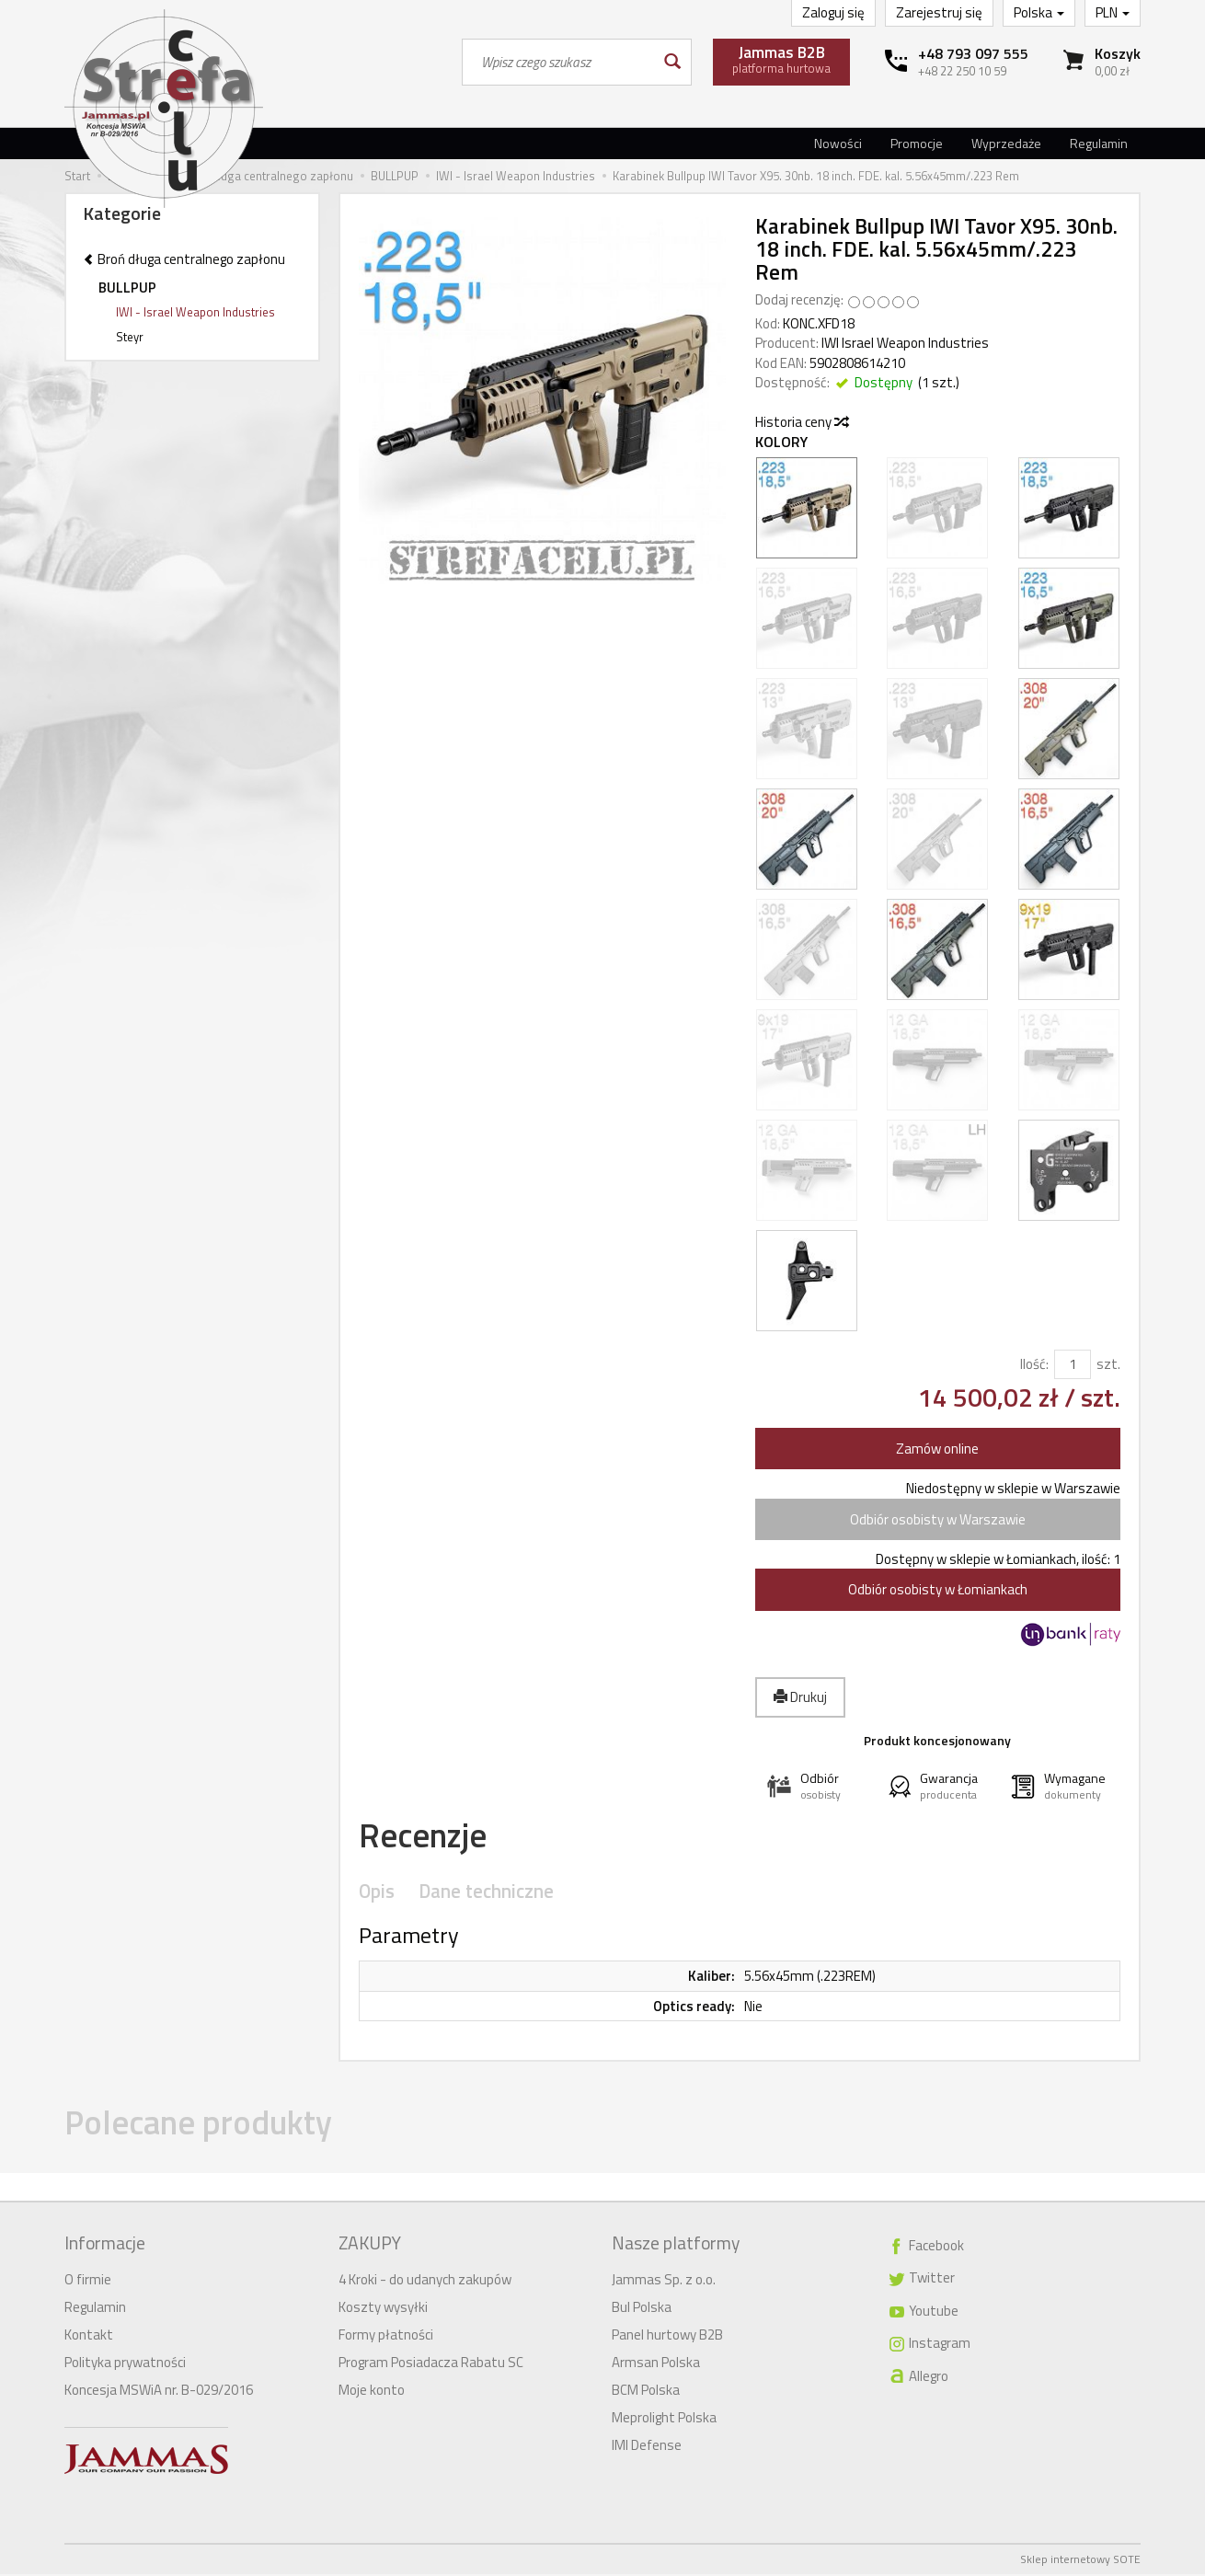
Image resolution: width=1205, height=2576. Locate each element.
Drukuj (800, 1697)
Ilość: (1034, 1364)
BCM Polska (646, 2391)
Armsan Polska (656, 2364)
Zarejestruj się (939, 12)
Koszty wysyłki (383, 2308)
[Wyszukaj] (671, 62)
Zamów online (937, 1448)
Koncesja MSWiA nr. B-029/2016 (158, 2391)
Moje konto (372, 2391)
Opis (376, 1896)
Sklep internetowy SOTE (1080, 2561)
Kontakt (88, 2336)
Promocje (916, 143)
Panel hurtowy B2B (667, 2336)
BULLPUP (127, 287)
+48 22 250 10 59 (962, 71)
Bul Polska (641, 2308)
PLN (1113, 12)
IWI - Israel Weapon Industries (195, 312)
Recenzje (430, 1837)
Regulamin (1099, 143)
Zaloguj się (833, 12)
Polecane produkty (213, 2129)
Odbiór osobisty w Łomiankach (937, 1589)
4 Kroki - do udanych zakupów (425, 2281)
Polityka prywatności (125, 2364)
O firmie (87, 2281)
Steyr (129, 337)
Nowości (838, 143)
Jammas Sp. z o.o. (664, 2281)
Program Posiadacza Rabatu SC (431, 2364)
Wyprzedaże (1006, 143)
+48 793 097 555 (973, 53)
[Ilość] (1072, 1364)
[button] (816, 1786)
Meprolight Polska (664, 2419)
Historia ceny (801, 421)
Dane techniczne (481, 1896)
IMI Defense (647, 2446)
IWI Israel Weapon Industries (905, 342)
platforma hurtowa (781, 58)
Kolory (781, 442)
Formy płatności (386, 2336)
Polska (1039, 12)
